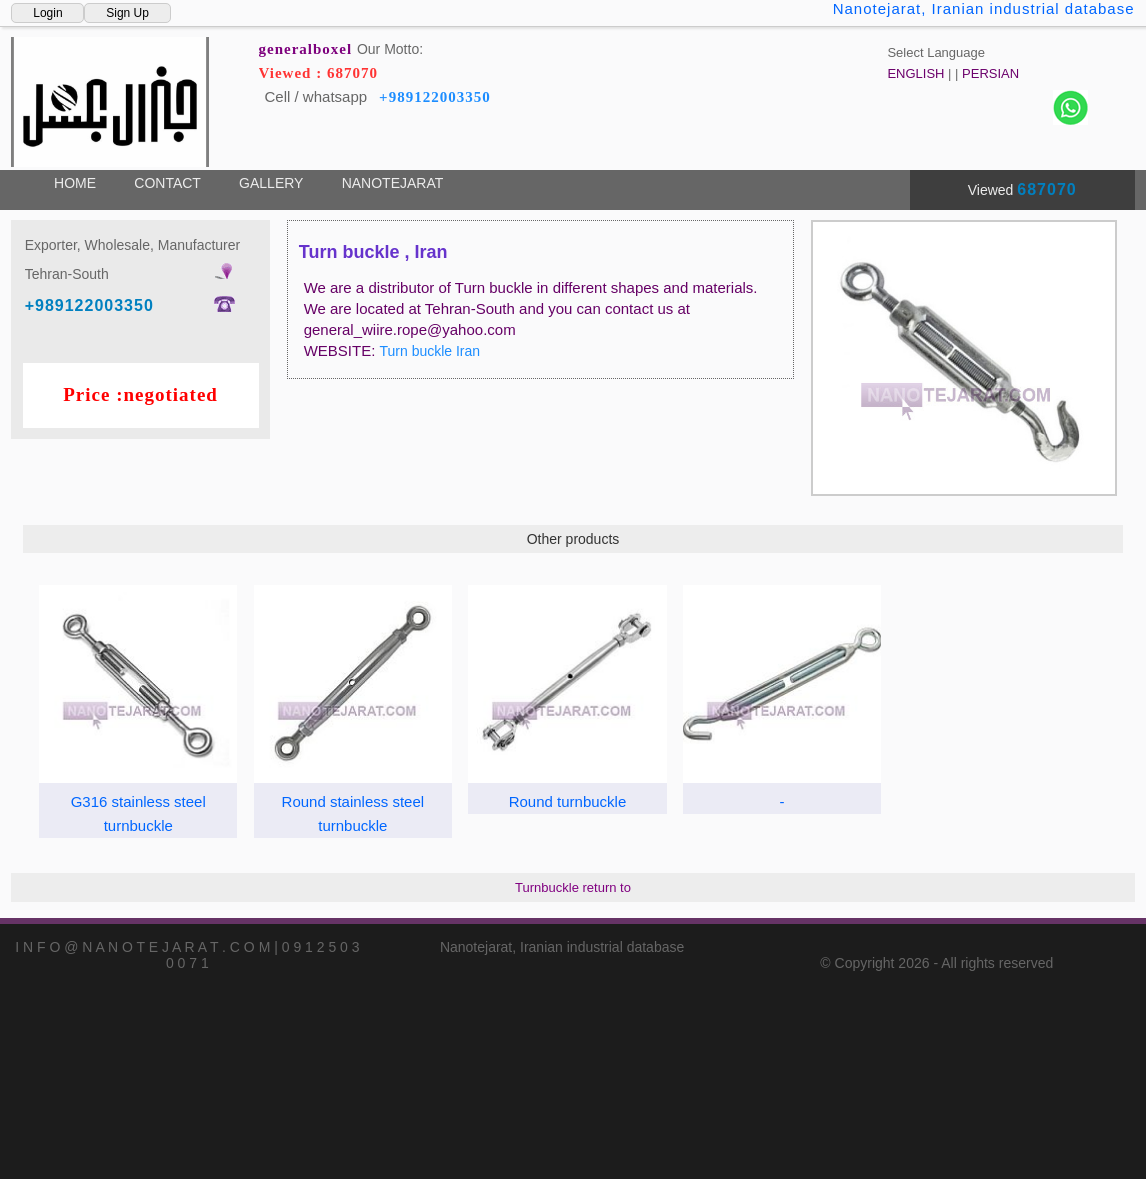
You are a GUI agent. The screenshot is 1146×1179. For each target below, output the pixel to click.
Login (47, 13)
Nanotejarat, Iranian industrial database (984, 8)
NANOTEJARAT (393, 183)
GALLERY (271, 183)
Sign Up (127, 13)
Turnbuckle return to (573, 887)
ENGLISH (915, 73)
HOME (75, 183)
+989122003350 (435, 97)
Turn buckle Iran (429, 351)
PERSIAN (990, 73)
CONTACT (167, 183)
